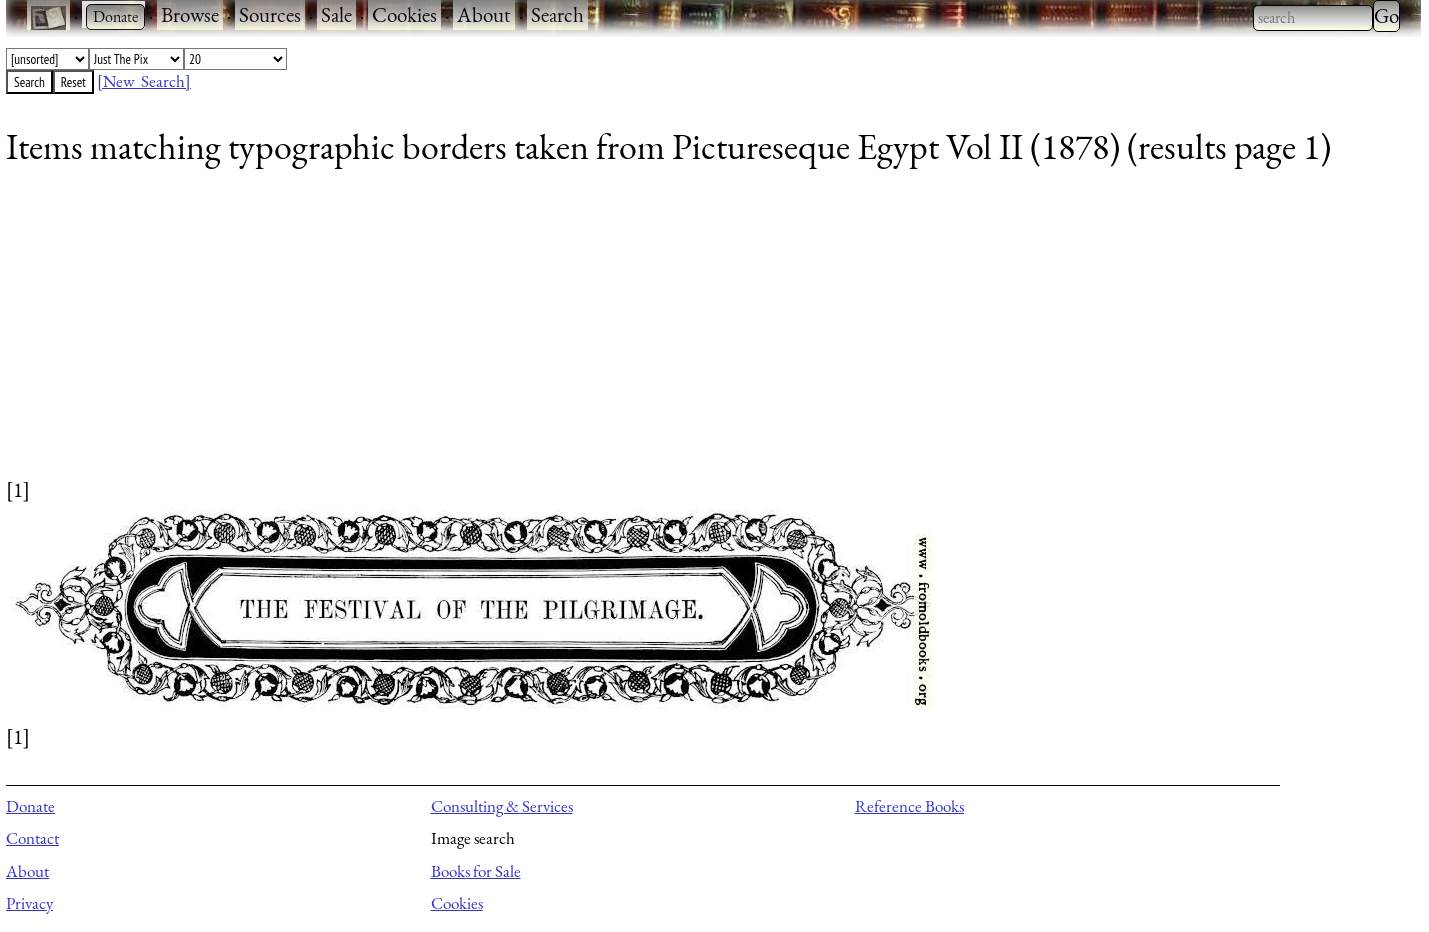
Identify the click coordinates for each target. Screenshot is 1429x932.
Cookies (404, 14)
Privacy (29, 903)
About (484, 14)
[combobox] (1313, 18)
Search (557, 14)
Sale (336, 14)
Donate (30, 806)
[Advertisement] (606, 335)
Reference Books (909, 806)
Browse (190, 14)
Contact (32, 838)
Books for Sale (476, 871)
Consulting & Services (502, 806)
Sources (270, 14)
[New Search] (144, 81)
